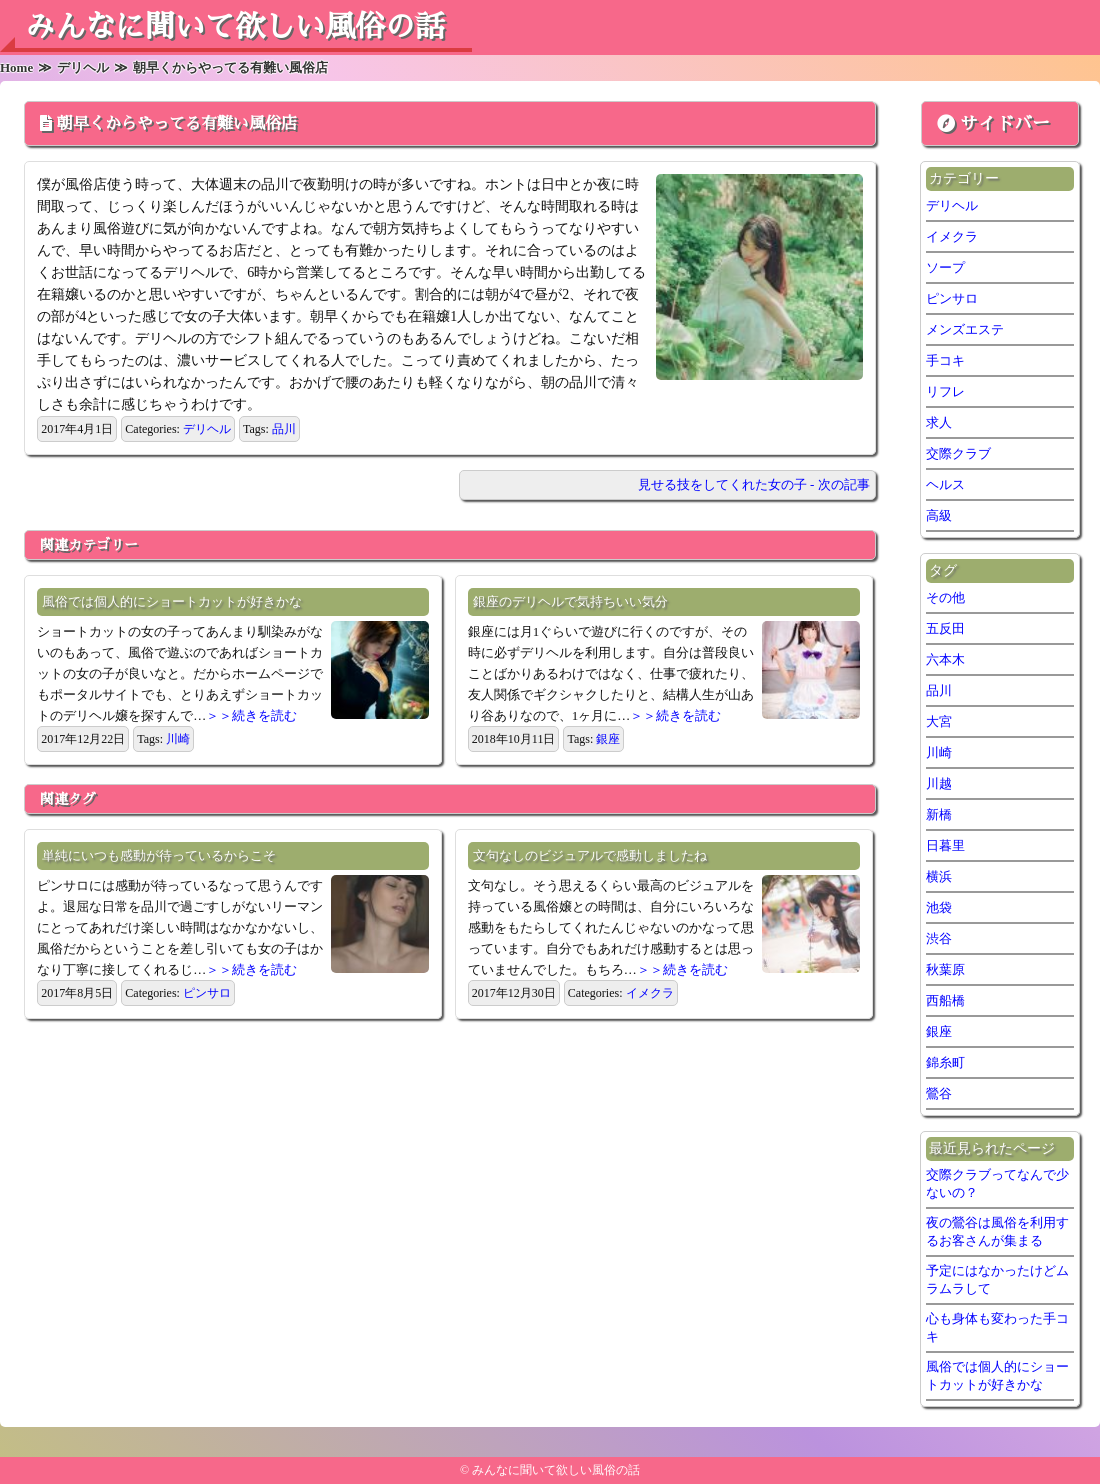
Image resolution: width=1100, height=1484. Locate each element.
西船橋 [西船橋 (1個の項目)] (945, 1000)
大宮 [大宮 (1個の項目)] (939, 721)
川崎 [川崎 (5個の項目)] (939, 752)
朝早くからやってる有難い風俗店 (177, 124)
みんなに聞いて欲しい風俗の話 (235, 27)
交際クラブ (958, 453)
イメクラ (650, 993)
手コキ (945, 360)
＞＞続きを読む (251, 715)
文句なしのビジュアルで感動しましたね (590, 855)
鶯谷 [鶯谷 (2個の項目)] (939, 1093)
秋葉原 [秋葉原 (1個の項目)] (945, 969)
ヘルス (945, 484)
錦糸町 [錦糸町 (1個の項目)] (945, 1062)
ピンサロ (207, 993)
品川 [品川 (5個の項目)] (939, 690)
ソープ (945, 267)
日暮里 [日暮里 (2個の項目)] (945, 845)
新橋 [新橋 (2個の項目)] (939, 814)
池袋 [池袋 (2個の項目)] (939, 907)
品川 (284, 429)
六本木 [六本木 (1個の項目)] (945, 659)
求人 (939, 422)
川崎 (178, 739)
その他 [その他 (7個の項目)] (945, 597)
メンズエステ (965, 329)
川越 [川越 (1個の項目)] (939, 783)
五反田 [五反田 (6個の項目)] (945, 628)
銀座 (608, 739)
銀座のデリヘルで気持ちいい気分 (570, 601)
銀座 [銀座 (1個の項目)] (939, 1031)
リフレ (945, 391)
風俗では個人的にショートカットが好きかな (172, 601)
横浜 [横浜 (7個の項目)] (939, 876)
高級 (939, 515)
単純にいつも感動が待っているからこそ (159, 855)
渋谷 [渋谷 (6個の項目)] (939, 938)
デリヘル (207, 429)
